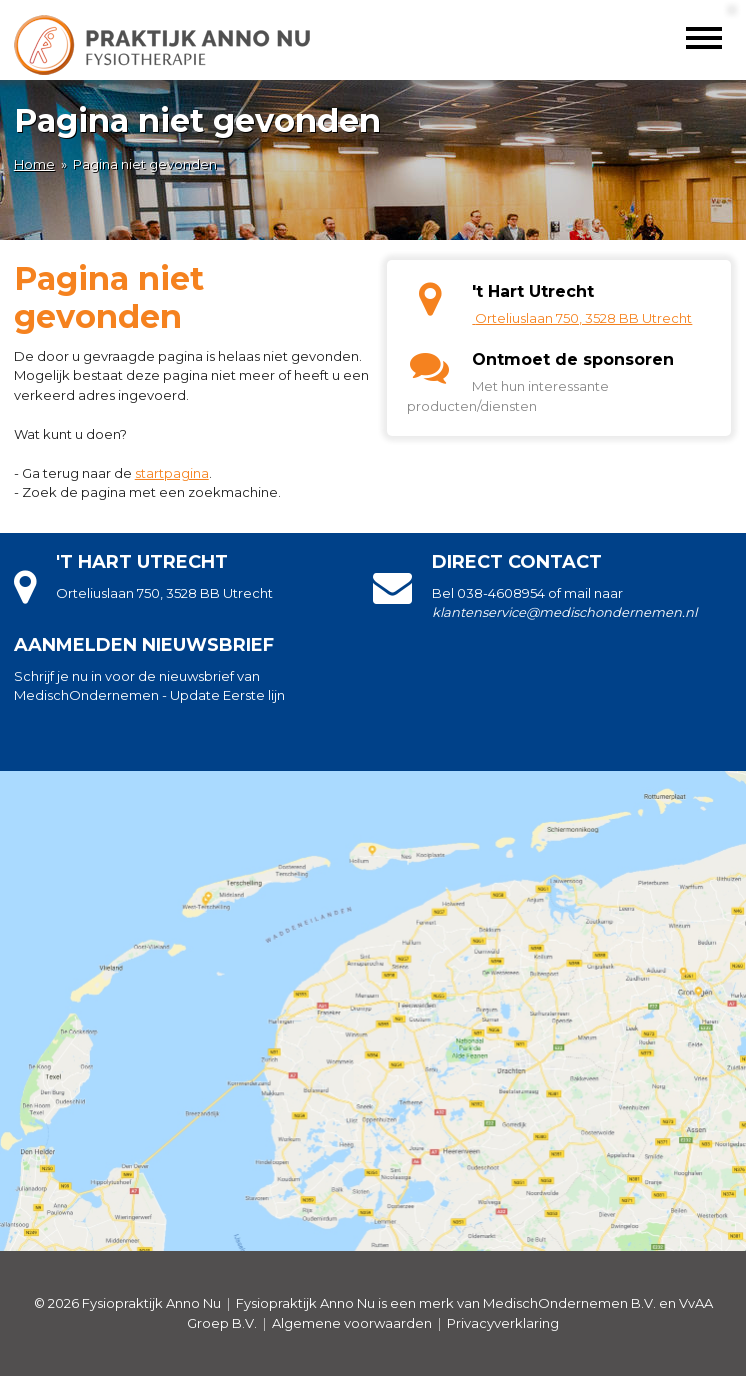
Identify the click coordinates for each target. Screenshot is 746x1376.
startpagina (172, 473)
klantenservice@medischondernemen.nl (564, 612)
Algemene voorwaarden (352, 1323)
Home (34, 164)
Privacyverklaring (503, 1323)
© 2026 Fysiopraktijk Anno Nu (127, 1303)
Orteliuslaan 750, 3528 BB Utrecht (583, 318)
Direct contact (517, 562)
